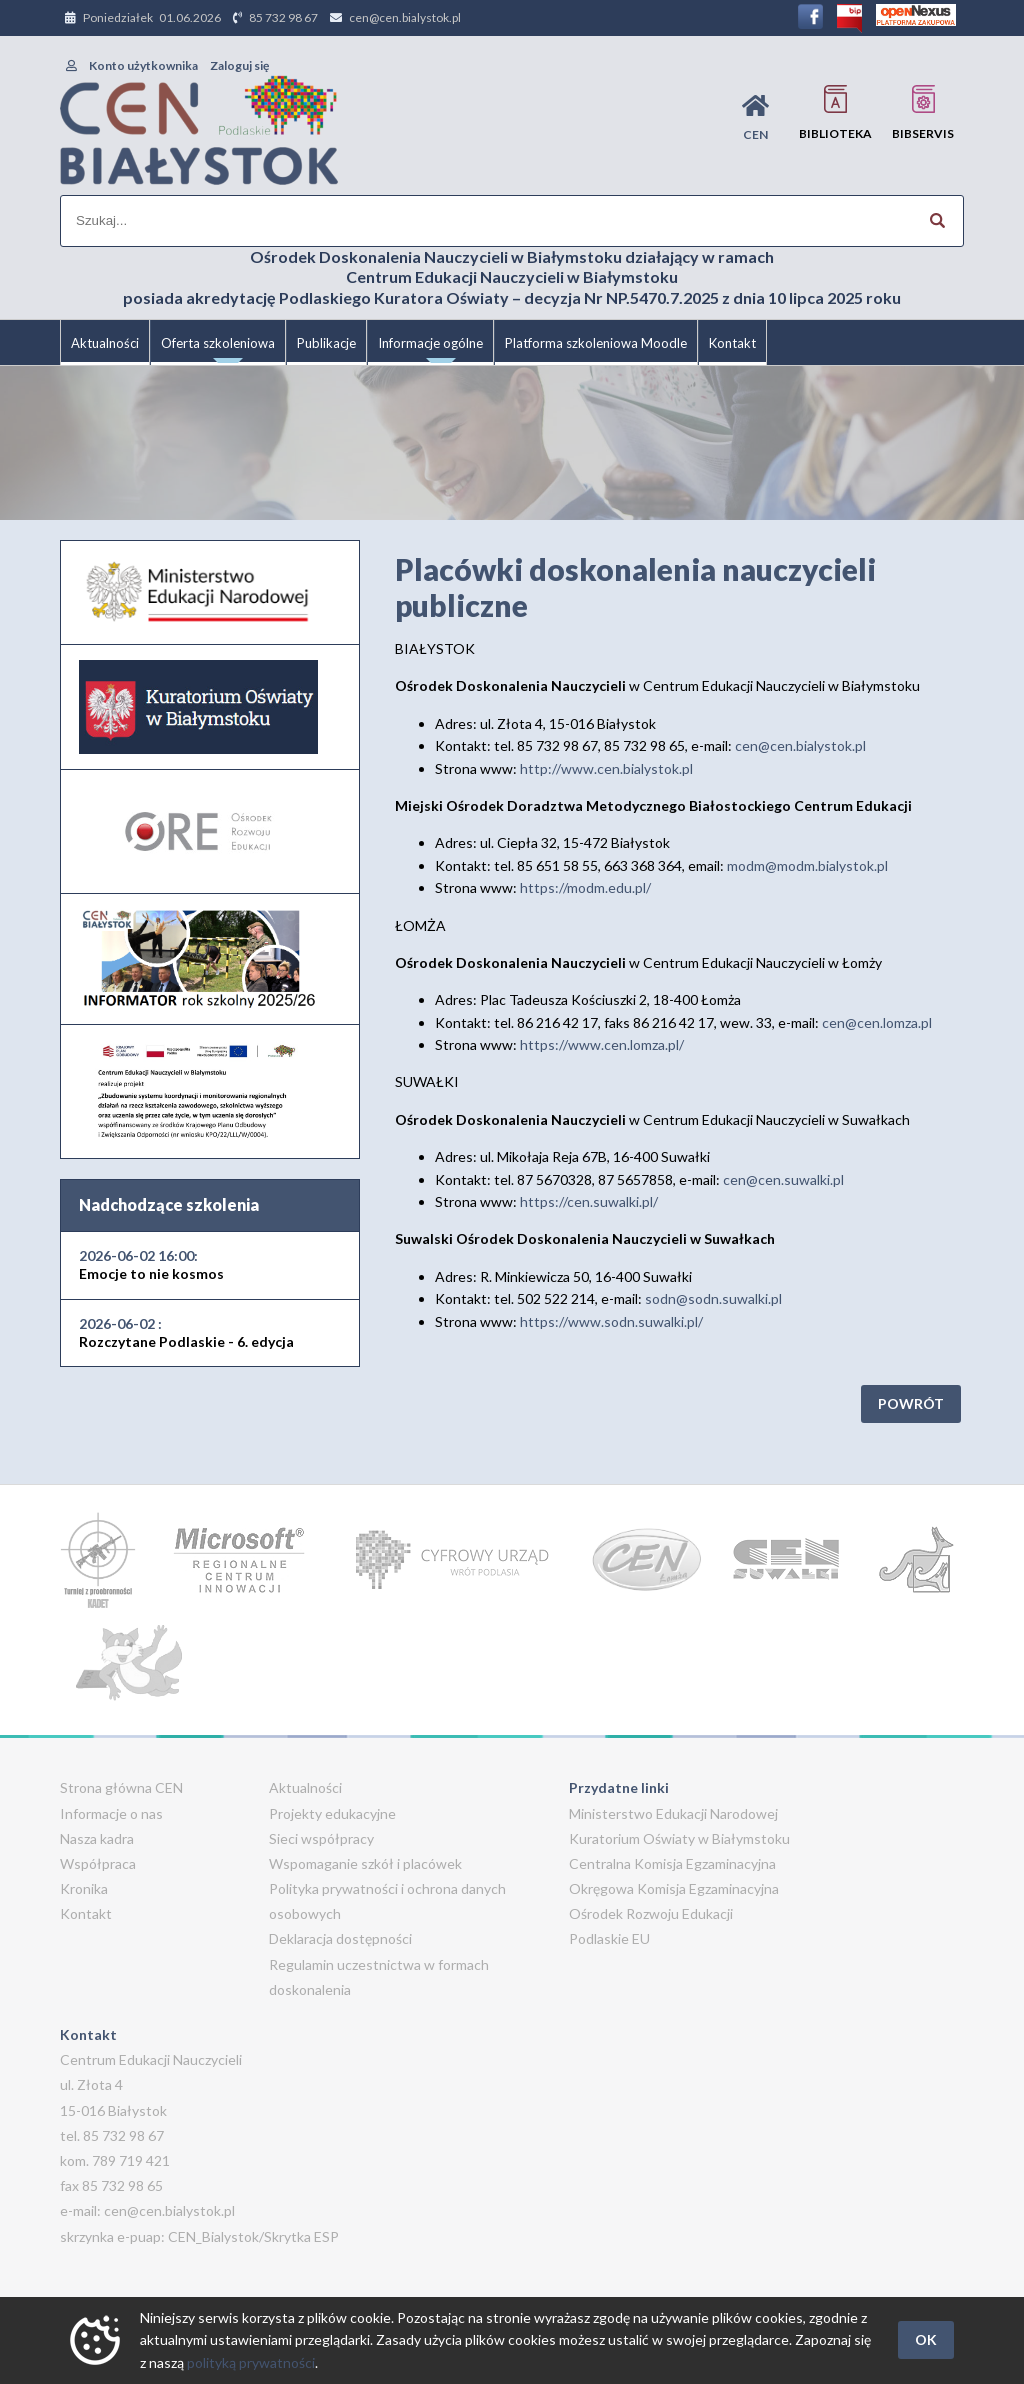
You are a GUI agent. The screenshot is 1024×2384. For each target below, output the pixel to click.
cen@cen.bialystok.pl (405, 17)
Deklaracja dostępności (340, 1938)
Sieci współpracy (321, 1838)
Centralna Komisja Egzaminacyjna (672, 1863)
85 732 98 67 (283, 17)
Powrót (911, 1403)
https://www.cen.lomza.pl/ (602, 1044)
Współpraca (98, 1863)
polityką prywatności (251, 2362)
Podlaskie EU (609, 1938)
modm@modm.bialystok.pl (807, 865)
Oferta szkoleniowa (218, 350)
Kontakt (732, 343)
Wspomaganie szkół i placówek (365, 1863)
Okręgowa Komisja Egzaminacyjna (674, 1888)
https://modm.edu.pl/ (585, 887)
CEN (755, 117)
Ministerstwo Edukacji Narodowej (673, 1813)
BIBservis (923, 112)
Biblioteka (835, 112)
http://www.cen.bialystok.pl (606, 768)
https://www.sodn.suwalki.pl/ (611, 1321)
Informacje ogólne (430, 350)
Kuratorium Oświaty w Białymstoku (679, 1838)
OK (926, 2339)
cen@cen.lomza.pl (877, 1022)
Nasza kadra (97, 1838)
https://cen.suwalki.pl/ (589, 1201)
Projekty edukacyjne (332, 1813)
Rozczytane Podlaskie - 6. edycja (186, 1332)
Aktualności (105, 343)
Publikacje (326, 343)
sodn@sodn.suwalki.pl (713, 1298)
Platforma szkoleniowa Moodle (596, 343)
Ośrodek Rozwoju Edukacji (651, 1913)
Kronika (84, 1888)
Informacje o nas (111, 1813)
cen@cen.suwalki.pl (783, 1179)
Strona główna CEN (121, 1787)
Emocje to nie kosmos (151, 1264)
